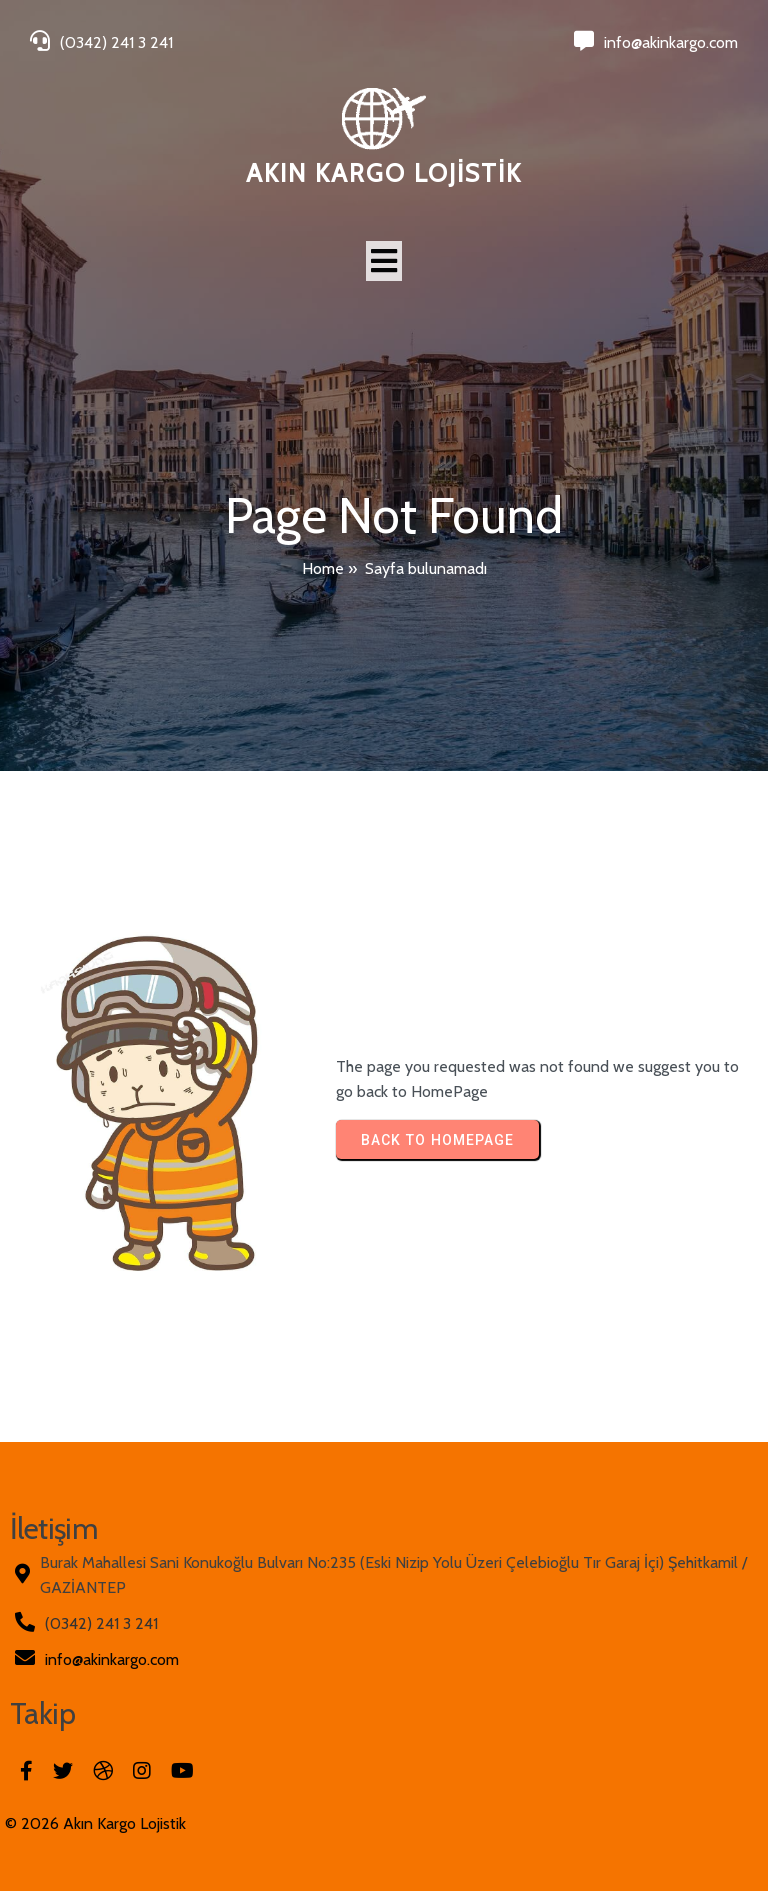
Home (323, 568)
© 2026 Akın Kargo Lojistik (95, 1823)
